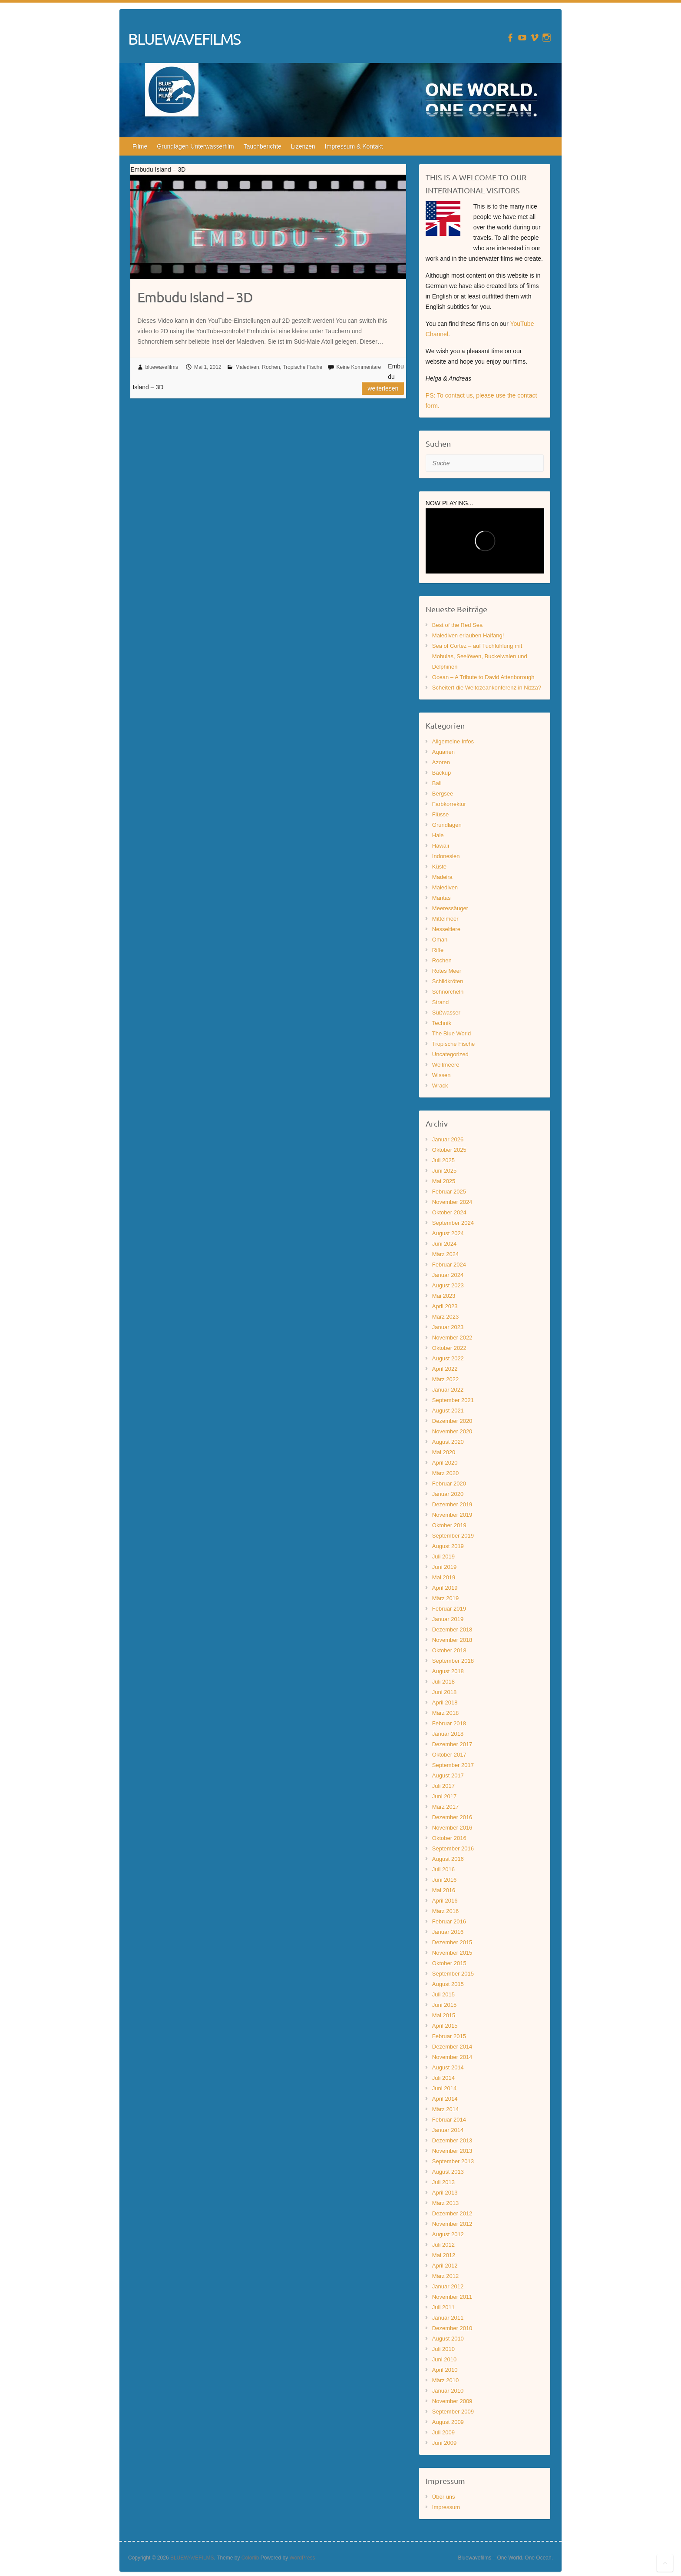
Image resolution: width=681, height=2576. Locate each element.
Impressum (446, 2507)
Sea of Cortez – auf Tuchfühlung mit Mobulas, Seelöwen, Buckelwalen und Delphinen (479, 656)
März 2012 (445, 2276)
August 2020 (448, 1442)
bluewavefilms (161, 367)
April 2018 (445, 1702)
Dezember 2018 (452, 1629)
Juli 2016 (443, 1869)
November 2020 (452, 1431)
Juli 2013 (443, 2182)
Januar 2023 (447, 1327)
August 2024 (448, 1233)
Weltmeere (446, 1064)
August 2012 (448, 2234)
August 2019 (448, 1546)
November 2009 (452, 2401)
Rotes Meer (446, 971)
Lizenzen (303, 146)
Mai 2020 (443, 1452)
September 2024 (453, 1223)
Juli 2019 (443, 1556)
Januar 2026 (447, 1139)
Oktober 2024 (449, 1212)
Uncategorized (450, 1054)
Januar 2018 (447, 1734)
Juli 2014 (443, 2078)
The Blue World (451, 1033)
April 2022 (445, 1369)
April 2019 (445, 1588)
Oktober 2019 (449, 1525)
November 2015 (452, 1952)
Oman (439, 939)
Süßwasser (446, 1012)
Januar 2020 (447, 1494)
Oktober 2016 (449, 1838)
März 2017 (445, 1807)
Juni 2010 (444, 2359)
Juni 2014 (444, 2088)
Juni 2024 (444, 1243)
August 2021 (448, 1410)
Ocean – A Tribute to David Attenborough (483, 677)
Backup (441, 772)
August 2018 (448, 1671)
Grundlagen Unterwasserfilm (195, 146)
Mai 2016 (443, 1890)
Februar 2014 (449, 2119)
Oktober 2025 (449, 1150)
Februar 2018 (449, 1723)
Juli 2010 (443, 2349)
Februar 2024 (449, 1264)
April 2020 (445, 1462)
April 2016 (445, 1900)
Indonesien (446, 856)
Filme (139, 146)
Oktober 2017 (449, 1754)
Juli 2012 (443, 2244)
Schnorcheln (447, 991)
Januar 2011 (447, 2317)
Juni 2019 (444, 1567)
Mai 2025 (443, 1181)
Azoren (441, 762)
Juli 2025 (443, 1160)
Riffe (438, 950)
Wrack (440, 1085)
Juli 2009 (443, 2432)
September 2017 (453, 1765)
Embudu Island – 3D (195, 296)
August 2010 (448, 2338)
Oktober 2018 (449, 1650)
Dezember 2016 (452, 1817)
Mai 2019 (443, 1577)
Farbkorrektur (449, 804)
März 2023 (445, 1316)
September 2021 (453, 1400)
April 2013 (445, 2192)
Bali (437, 783)
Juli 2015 (443, 1994)
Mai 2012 (443, 2255)
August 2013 (448, 2171)
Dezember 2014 (452, 2046)
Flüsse (440, 814)
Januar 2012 (447, 2286)
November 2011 (452, 2297)
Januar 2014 (447, 2130)
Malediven (247, 367)
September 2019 (453, 1535)
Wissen (441, 1075)
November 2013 (452, 2151)
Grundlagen (447, 825)
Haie (438, 835)
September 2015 (453, 1973)
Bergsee (442, 793)
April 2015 (445, 2025)
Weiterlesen (382, 388)
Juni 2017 (444, 1796)
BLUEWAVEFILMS (184, 39)
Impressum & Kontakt (354, 146)
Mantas (441, 898)
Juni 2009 (444, 2443)
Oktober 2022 (449, 1348)
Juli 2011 (443, 2307)
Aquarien (443, 752)
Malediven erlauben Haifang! (468, 635)
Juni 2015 (444, 2005)
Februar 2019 (449, 1608)
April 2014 (445, 2098)
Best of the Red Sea (457, 625)
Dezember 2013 (452, 2140)
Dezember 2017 (452, 1744)
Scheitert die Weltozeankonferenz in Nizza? (486, 687)
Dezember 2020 (452, 1421)
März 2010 (445, 2380)
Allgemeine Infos (453, 741)
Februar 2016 (449, 1921)
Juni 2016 (444, 1879)
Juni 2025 (444, 1170)
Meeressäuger (450, 908)
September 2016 (453, 1848)
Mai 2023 (443, 1296)
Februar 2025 (449, 1191)
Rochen (271, 367)
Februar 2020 (449, 1483)
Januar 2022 (447, 1389)
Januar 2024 (447, 1275)
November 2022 (452, 1337)
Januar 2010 (447, 2390)
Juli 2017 (443, 1786)
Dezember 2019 (452, 1504)
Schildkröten (447, 981)
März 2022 (445, 1379)
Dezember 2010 (452, 2328)
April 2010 (445, 2370)
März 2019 (445, 1598)
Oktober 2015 (449, 1963)
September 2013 (453, 2161)
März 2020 (445, 1473)
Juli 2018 (443, 1681)
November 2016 (452, 1827)
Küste (439, 866)
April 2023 (445, 1306)
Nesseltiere (446, 929)
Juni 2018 (444, 1692)
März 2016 (445, 1911)
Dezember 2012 (452, 2213)
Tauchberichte (262, 146)
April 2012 (445, 2265)
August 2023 (448, 1285)
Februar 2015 (449, 2036)
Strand (440, 1002)
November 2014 (452, 2057)
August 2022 (448, 1358)
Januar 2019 (447, 1619)
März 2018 (445, 1713)
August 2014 (448, 2067)
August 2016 (448, 1859)
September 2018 (453, 1661)
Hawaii (440, 845)
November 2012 (452, 2224)
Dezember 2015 (452, 1942)
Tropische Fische (302, 367)
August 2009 (448, 2422)
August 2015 (448, 1984)
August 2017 (448, 1775)
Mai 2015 (443, 2015)
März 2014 (445, 2109)
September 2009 (453, 2411)
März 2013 (445, 2203)
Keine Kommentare (358, 367)
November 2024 (452, 1202)
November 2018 (452, 1640)
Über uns (443, 2496)
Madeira (442, 877)
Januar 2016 (447, 1932)
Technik (441, 1023)
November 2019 (452, 1515)
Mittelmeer (445, 918)
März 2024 (445, 1254)
